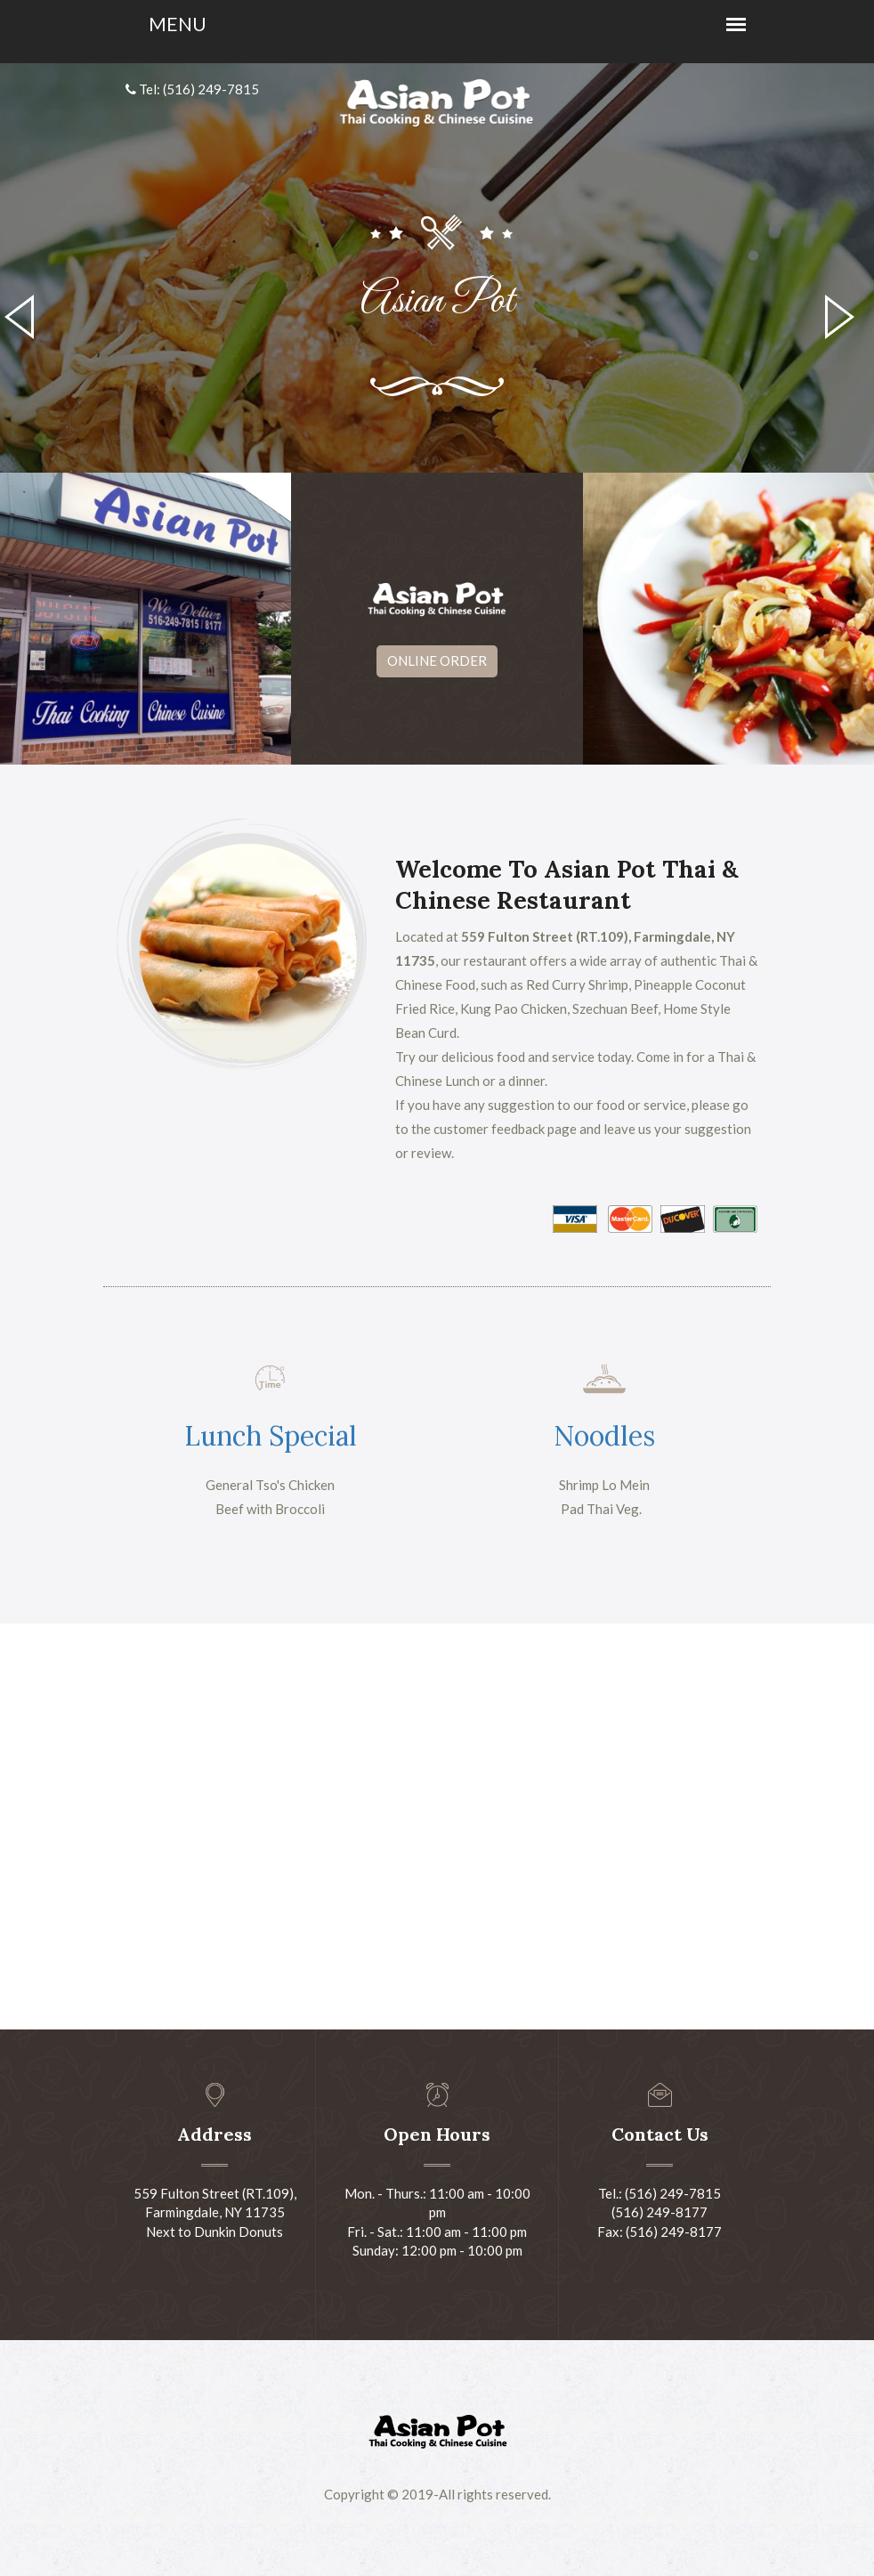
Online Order (437, 660)
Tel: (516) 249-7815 (192, 89)
